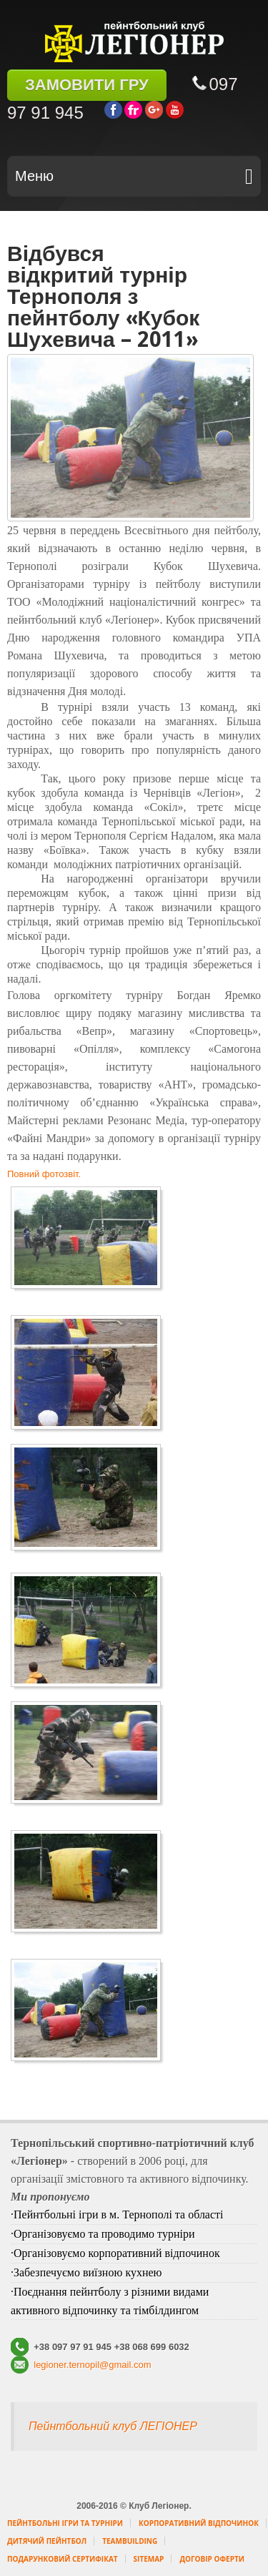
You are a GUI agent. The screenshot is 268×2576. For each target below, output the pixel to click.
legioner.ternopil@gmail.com (91, 2364)
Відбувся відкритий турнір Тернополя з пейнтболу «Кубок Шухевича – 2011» (103, 296)
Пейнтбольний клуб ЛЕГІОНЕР (113, 2426)
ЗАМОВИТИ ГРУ (87, 85)
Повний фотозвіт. (44, 1174)
